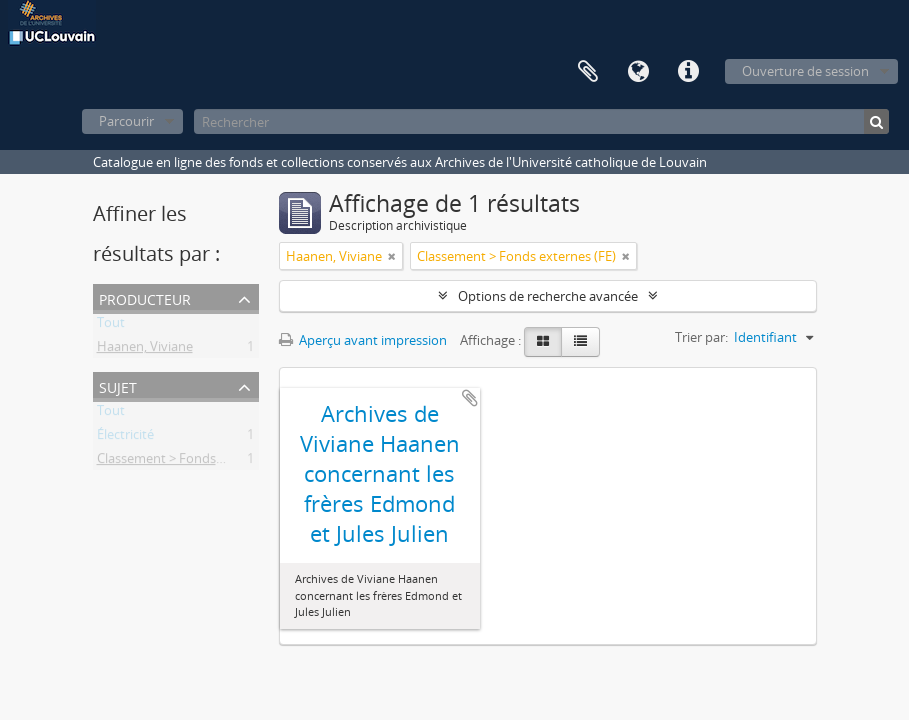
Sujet (118, 385)
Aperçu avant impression (363, 340)
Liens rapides (688, 72)
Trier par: (701, 337)
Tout (111, 326)
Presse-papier (588, 72)
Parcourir (126, 121)
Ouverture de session (805, 71)
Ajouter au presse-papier (470, 398)
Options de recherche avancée (548, 296)
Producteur (145, 297)
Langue (638, 72)
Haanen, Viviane (145, 350)
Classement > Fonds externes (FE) (196, 462)
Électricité (125, 438)
